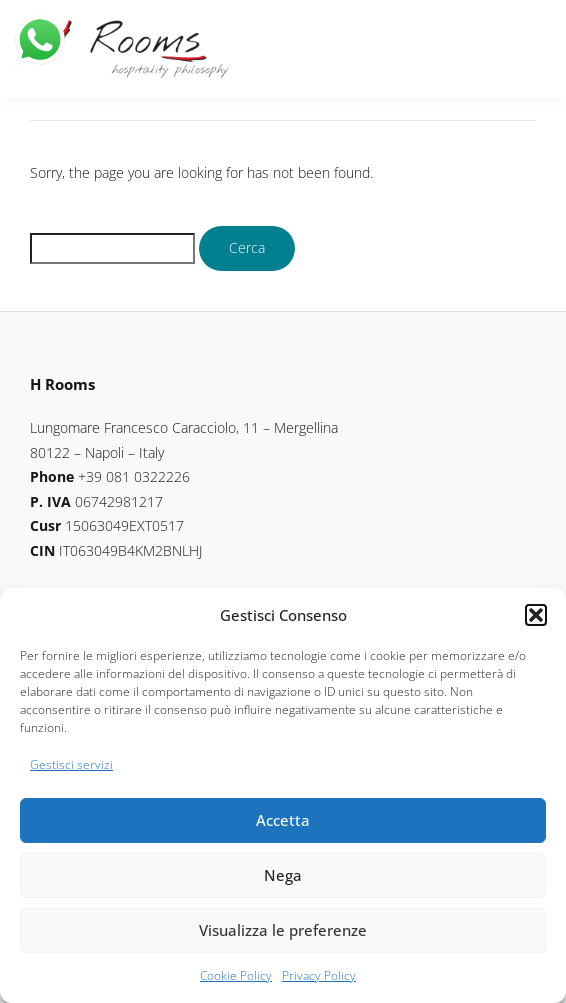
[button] (536, 615)
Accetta (283, 820)
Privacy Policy (319, 975)
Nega (283, 875)
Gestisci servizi (71, 764)
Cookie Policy (236, 975)
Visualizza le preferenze (283, 930)
